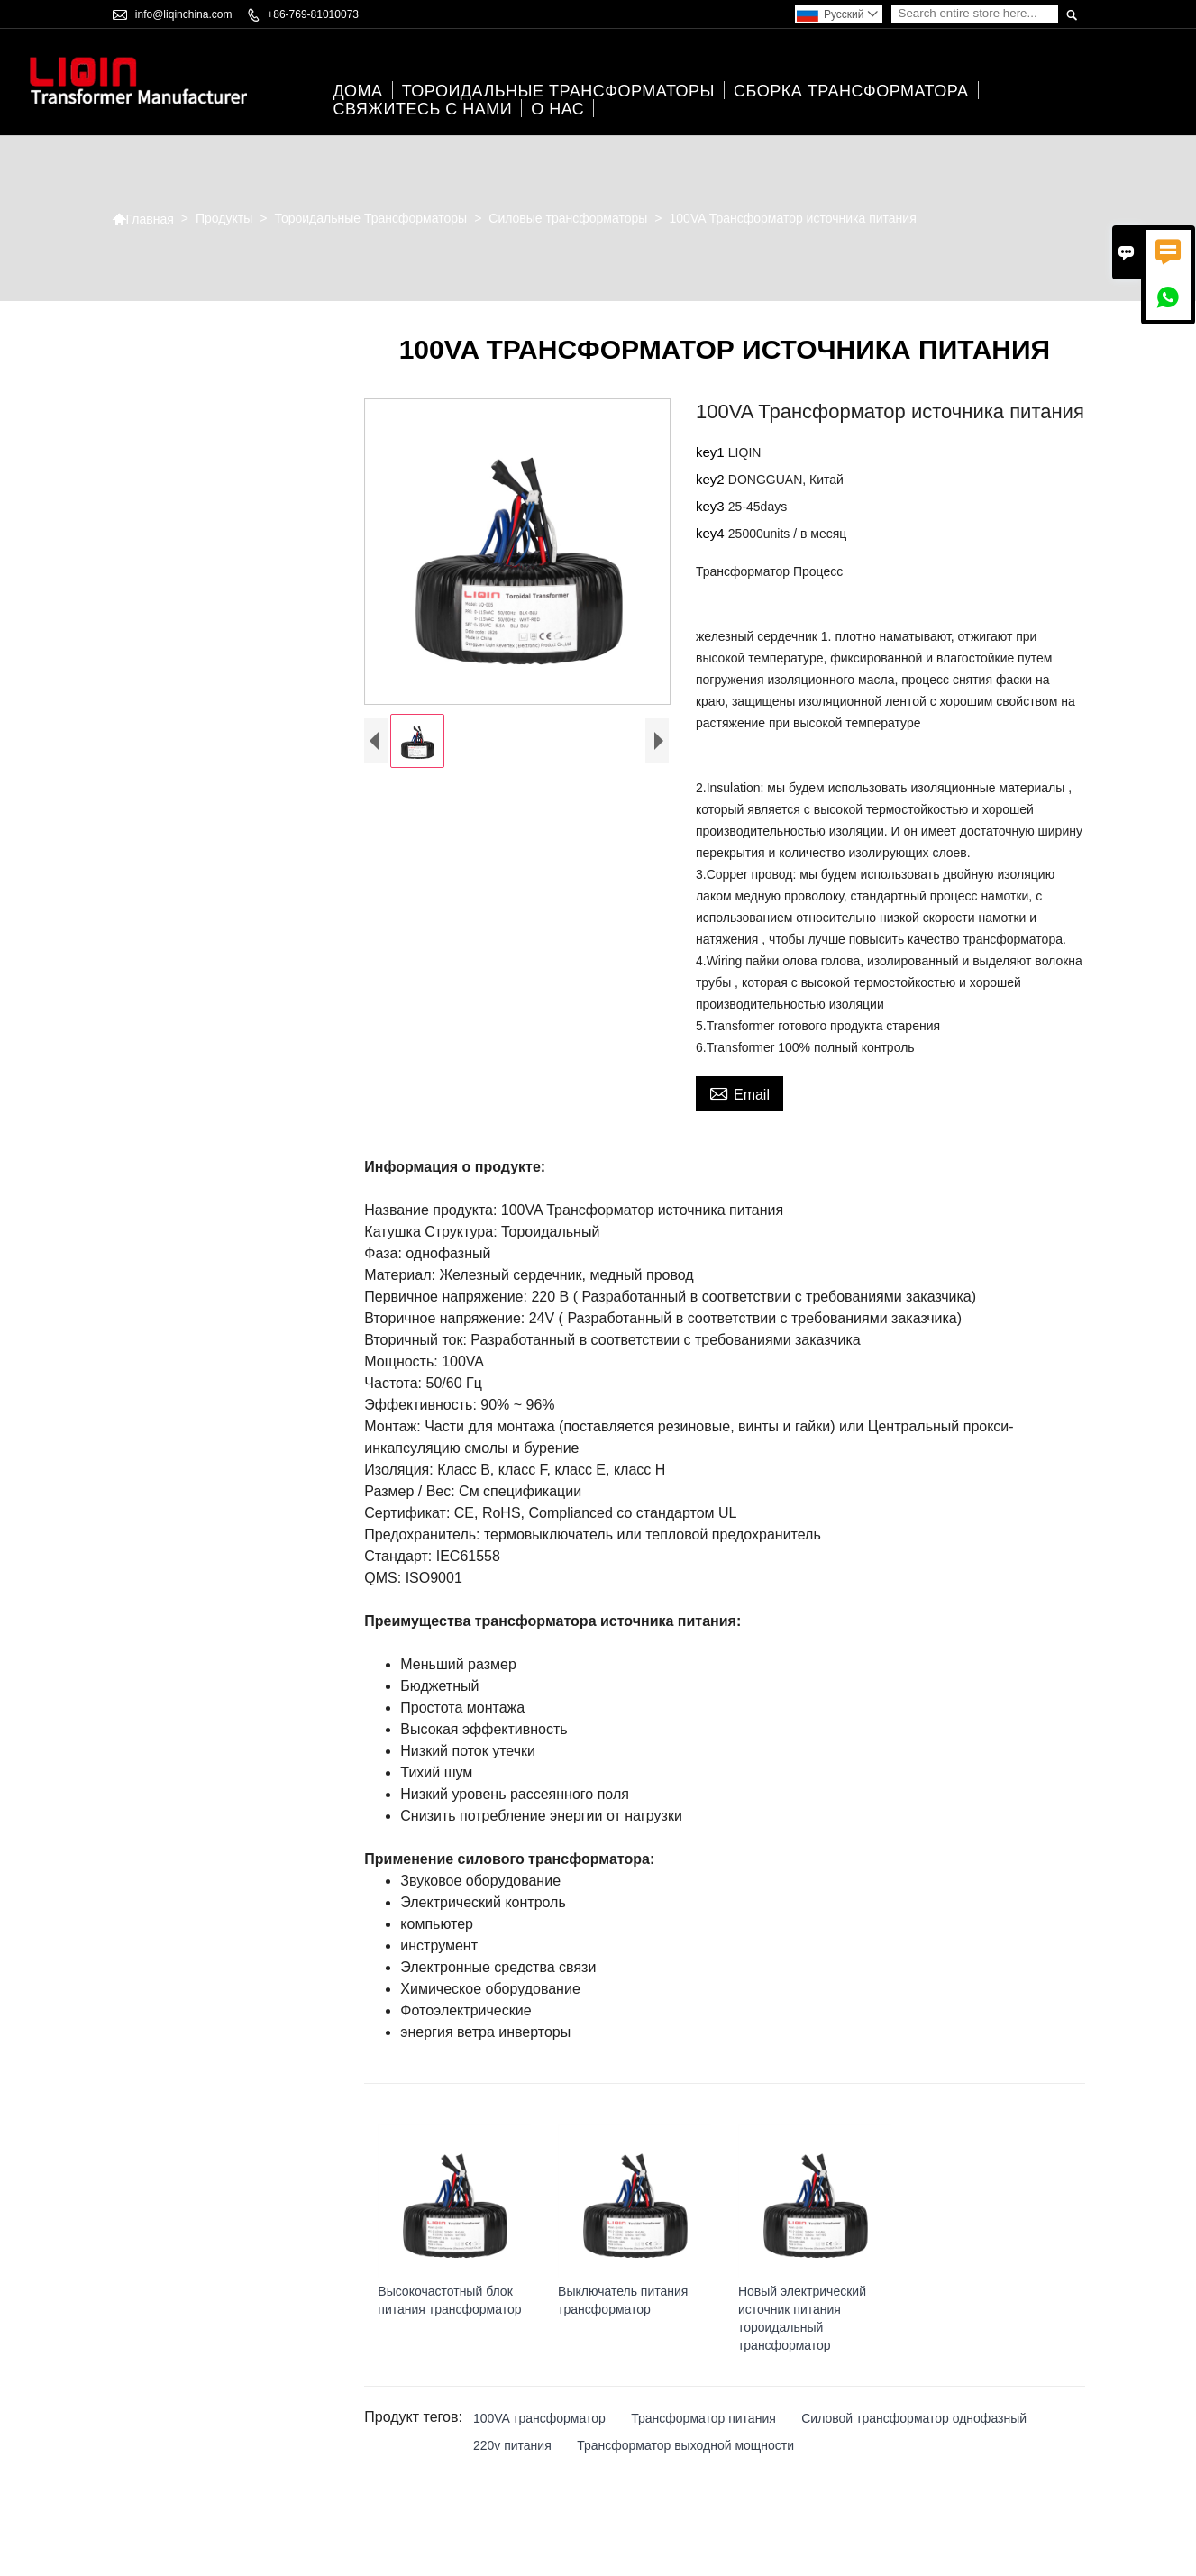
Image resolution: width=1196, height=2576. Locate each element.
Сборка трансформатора (851, 91)
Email (739, 1092)
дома (357, 91)
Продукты (224, 218)
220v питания (512, 2445)
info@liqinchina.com (184, 14)
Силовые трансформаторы (567, 218)
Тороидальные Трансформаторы (558, 91)
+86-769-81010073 (313, 14)
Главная (143, 219)
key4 (712, 533)
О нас (557, 109)
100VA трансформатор (539, 2418)
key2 (712, 479)
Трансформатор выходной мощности (685, 2445)
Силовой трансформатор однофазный (914, 2418)
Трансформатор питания (703, 2418)
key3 (712, 506)
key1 (712, 452)
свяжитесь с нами (422, 109)
